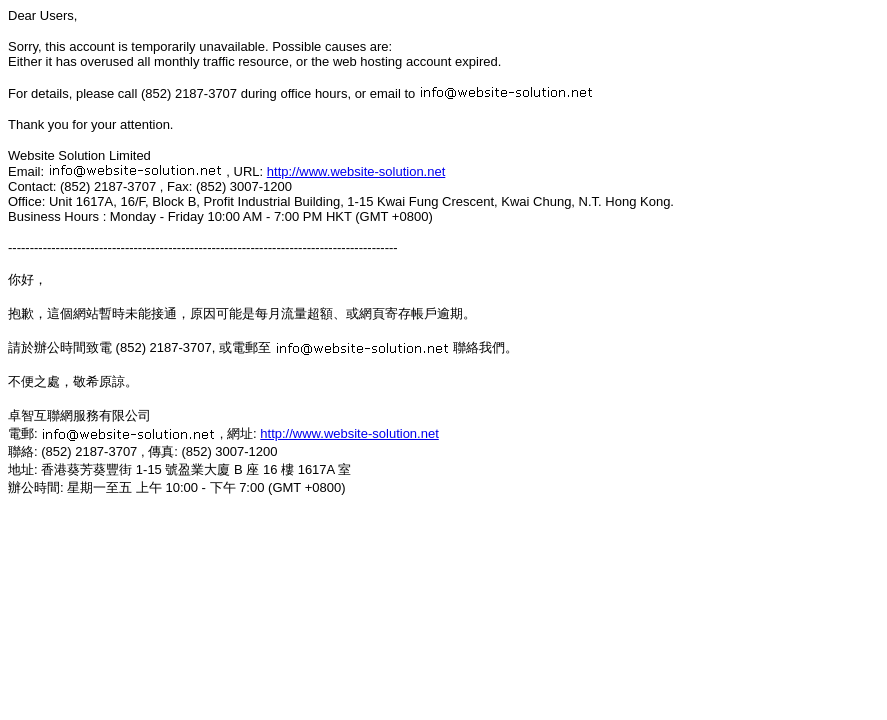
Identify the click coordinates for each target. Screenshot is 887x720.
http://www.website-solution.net (356, 171)
